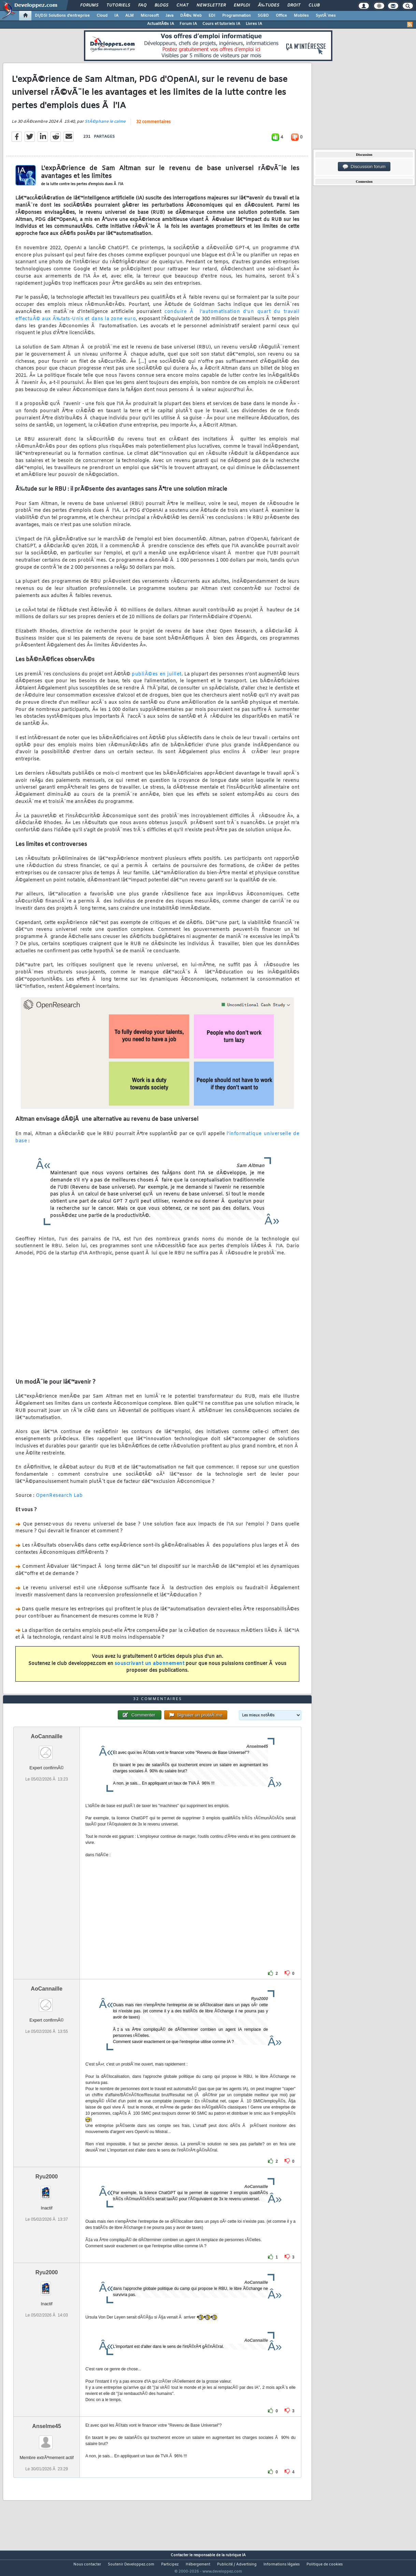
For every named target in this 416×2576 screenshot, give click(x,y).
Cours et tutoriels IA (221, 23)
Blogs (161, 5)
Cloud (102, 15)
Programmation (236, 15)
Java (169, 15)
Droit (294, 5)
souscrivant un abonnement (150, 1668)
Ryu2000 (46, 2189)
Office (281, 15)
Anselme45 (46, 2439)
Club (314, 5)
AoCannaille (46, 1749)
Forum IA (188, 23)
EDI (212, 15)
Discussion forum (364, 166)
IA (116, 15)
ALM (129, 15)
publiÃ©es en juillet (156, 678)
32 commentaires (153, 126)
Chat (182, 5)
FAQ (142, 5)
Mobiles (301, 15)
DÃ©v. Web (191, 15)
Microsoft (150, 15)
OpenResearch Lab (59, 1500)
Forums (89, 5)
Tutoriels (118, 5)
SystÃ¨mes (326, 15)
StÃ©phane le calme (105, 126)
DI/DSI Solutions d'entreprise (62, 15)
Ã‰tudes (268, 5)
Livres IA (254, 23)
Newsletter (211, 5)
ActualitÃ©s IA (160, 23)
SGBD (263, 15)
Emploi (241, 5)
